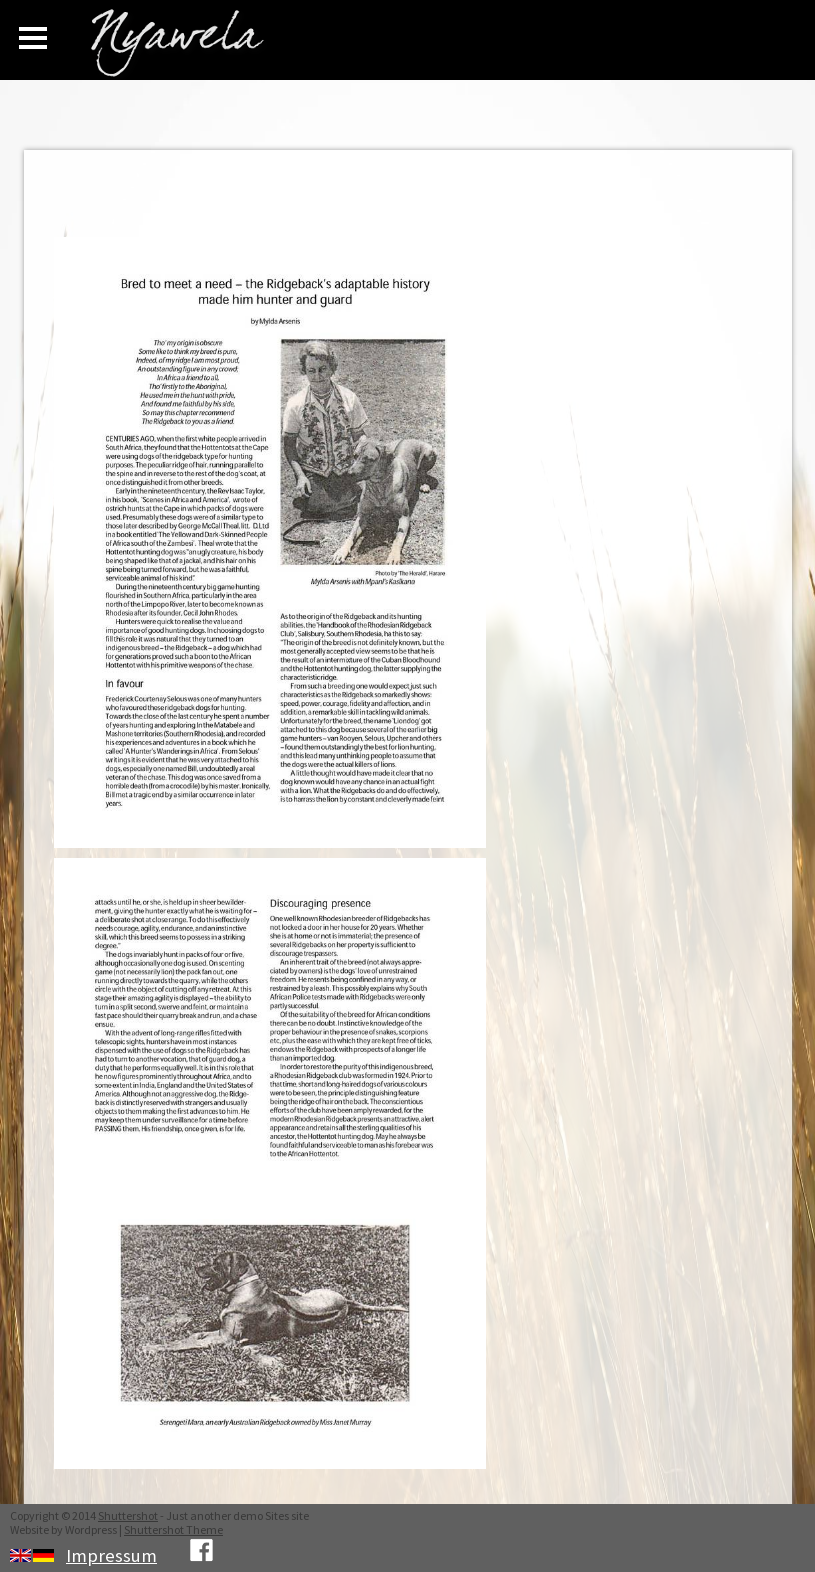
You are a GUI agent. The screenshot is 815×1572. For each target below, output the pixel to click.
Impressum (111, 1555)
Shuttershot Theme (173, 1529)
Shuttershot (128, 1515)
